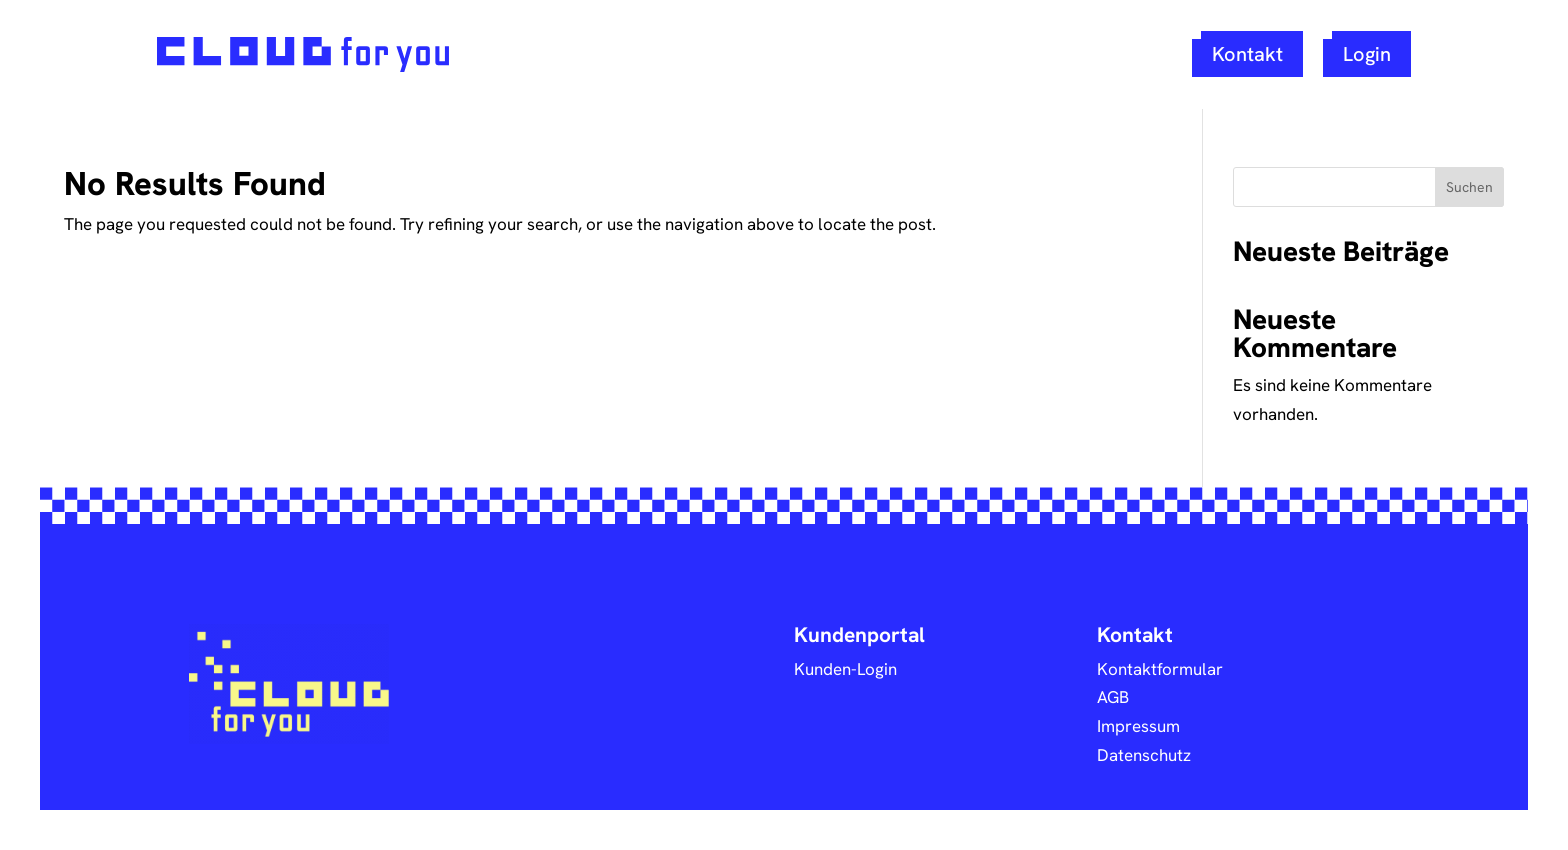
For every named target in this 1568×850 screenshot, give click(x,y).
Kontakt (1247, 53)
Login (1367, 53)
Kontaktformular (1160, 668)
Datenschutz (1144, 754)
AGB (1113, 696)
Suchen (1469, 187)
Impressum (1138, 725)
